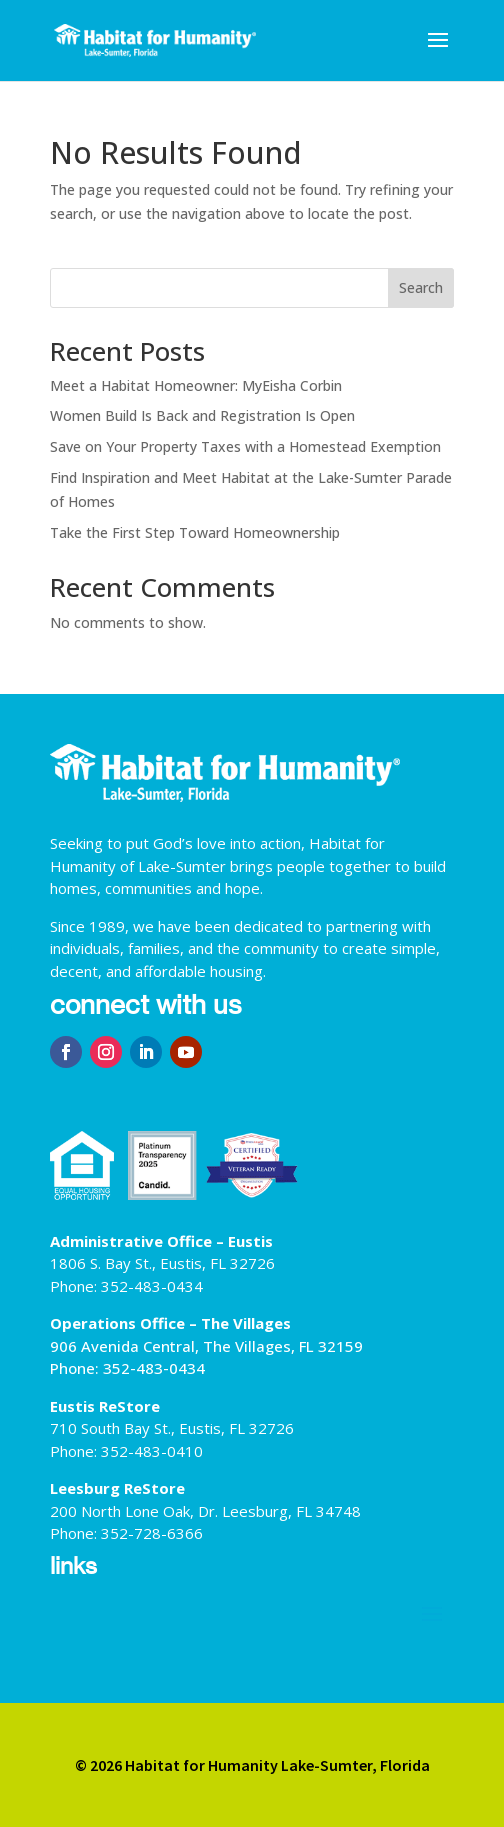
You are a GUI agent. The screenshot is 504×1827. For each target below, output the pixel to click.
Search (421, 287)
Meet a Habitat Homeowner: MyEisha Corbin (196, 385)
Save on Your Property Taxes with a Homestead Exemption (245, 446)
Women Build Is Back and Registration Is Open (202, 415)
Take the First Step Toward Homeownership (195, 532)
